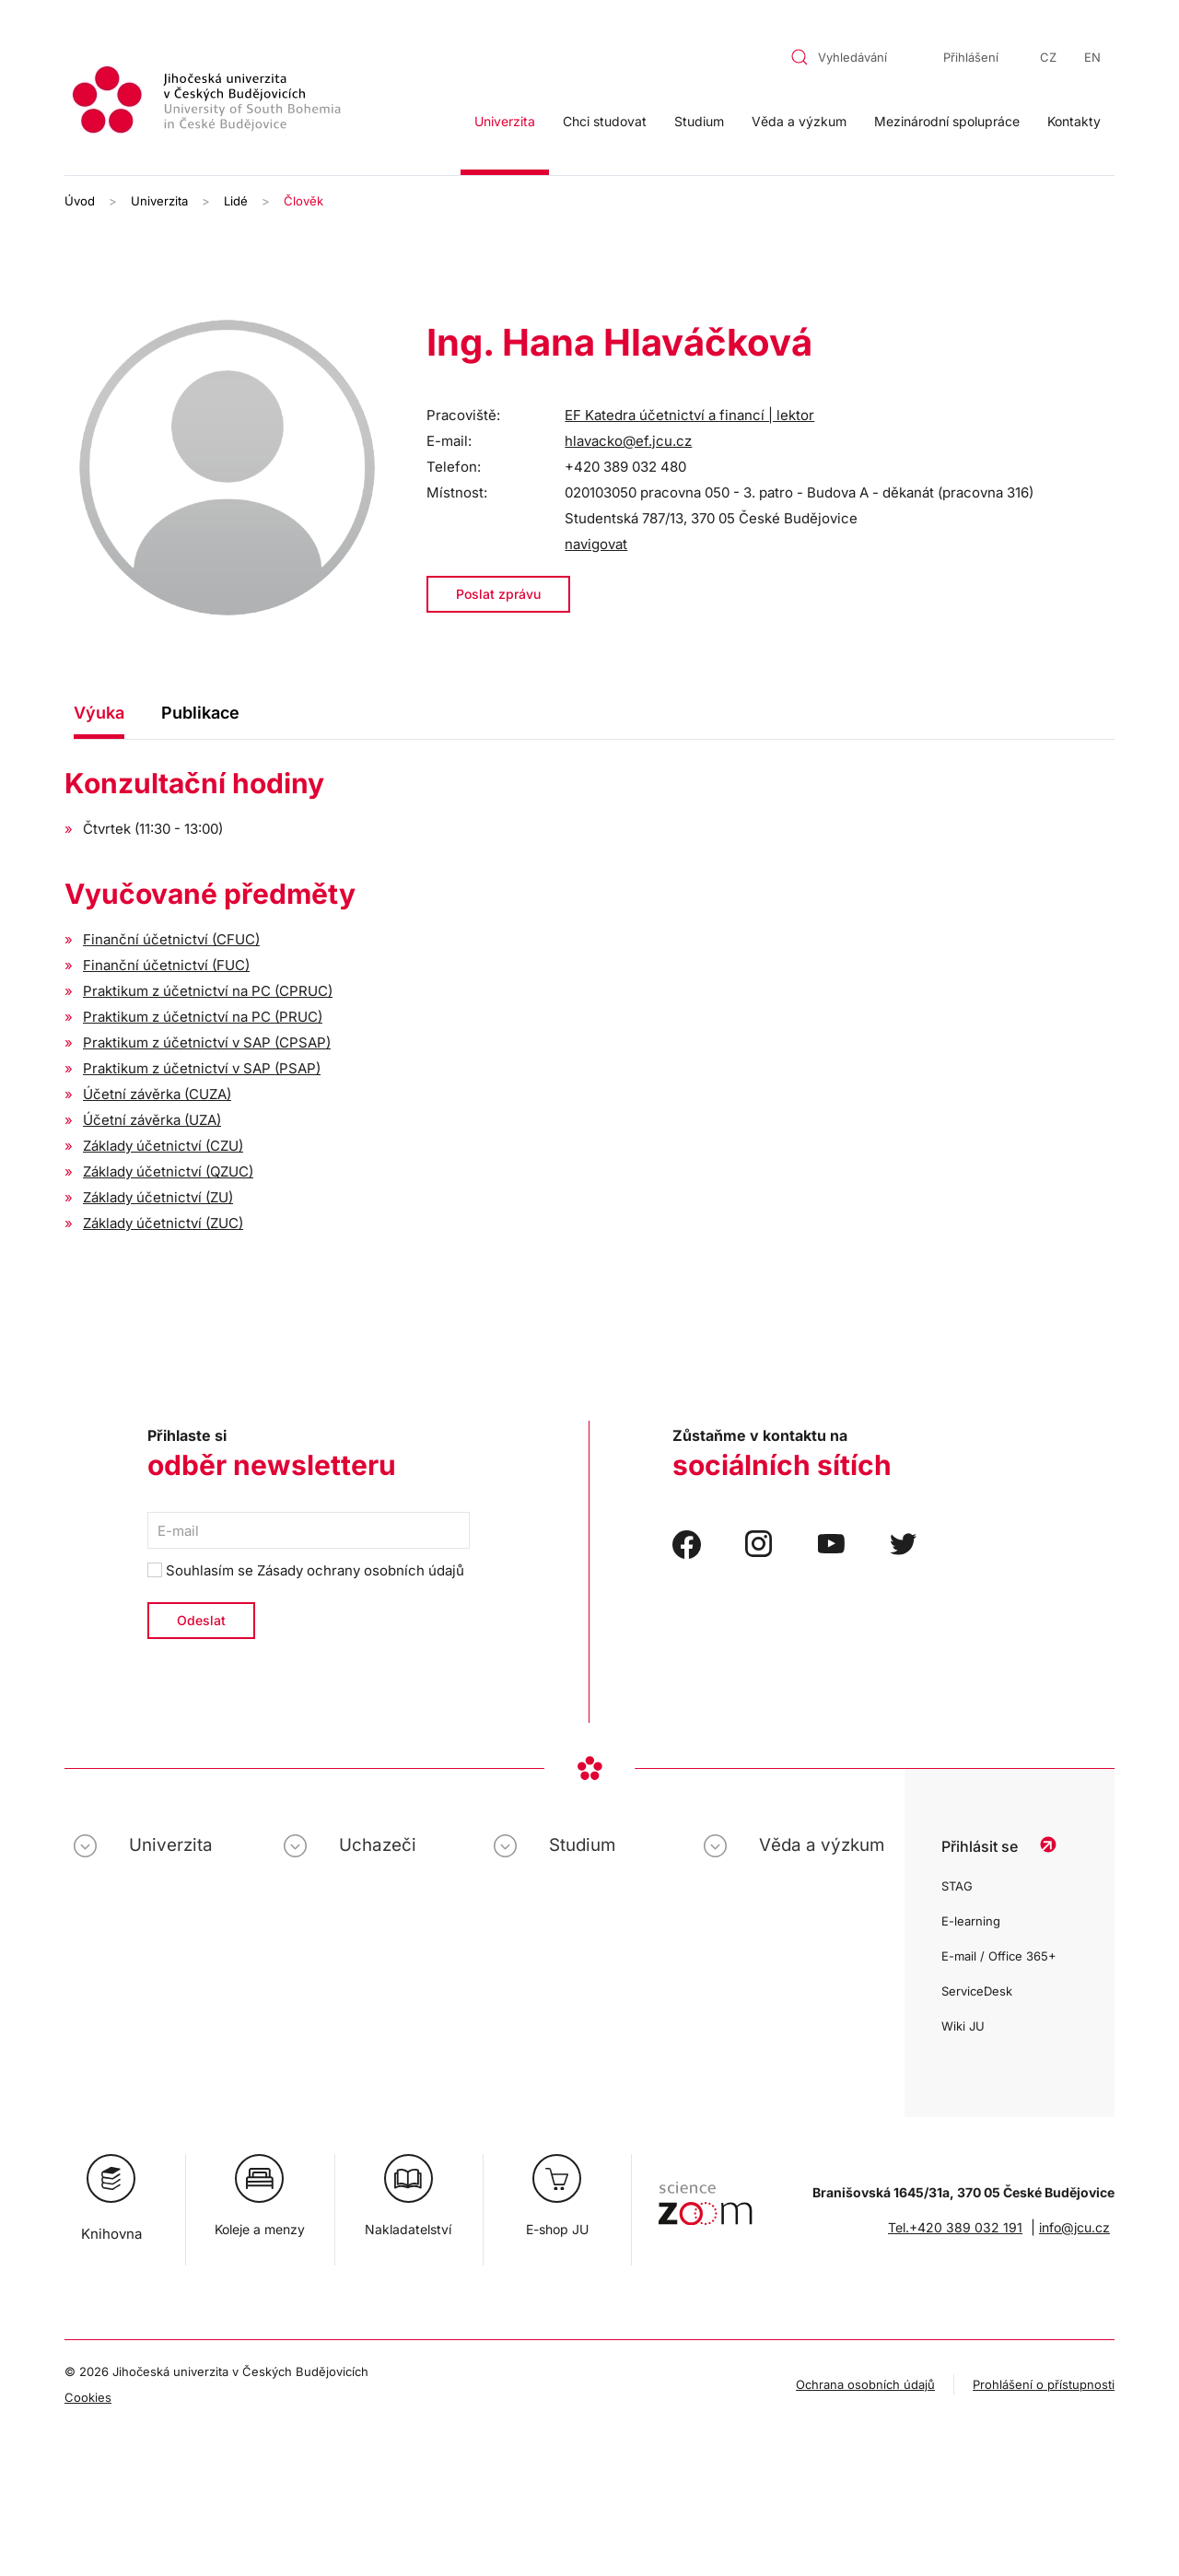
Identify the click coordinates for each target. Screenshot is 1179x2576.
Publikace (200, 712)
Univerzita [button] (504, 121)
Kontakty (1074, 121)
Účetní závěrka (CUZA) (157, 1094)
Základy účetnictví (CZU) (163, 1145)
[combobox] (850, 57)
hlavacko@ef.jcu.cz (628, 441)
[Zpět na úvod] (209, 103)
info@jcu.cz (1074, 2227)
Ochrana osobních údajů (865, 2384)
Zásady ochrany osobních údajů (360, 1570)
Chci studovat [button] (605, 121)
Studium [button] (699, 121)
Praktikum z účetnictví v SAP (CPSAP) (207, 1042)
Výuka (99, 712)
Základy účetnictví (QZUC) (168, 1171)
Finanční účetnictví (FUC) (166, 965)
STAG (957, 1886)
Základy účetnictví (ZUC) (163, 1223)
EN (1092, 57)
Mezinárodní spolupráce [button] (947, 121)
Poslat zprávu (498, 594)
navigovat (596, 544)
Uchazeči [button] (377, 1845)
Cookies (87, 2397)
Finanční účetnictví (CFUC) (171, 939)
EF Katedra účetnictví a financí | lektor (689, 415)
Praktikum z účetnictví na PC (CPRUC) (208, 991)
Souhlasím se (305, 1570)
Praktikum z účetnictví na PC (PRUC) (202, 1016)
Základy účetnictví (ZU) (158, 1197)
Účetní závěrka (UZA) (152, 1120)
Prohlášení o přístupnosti (1044, 2384)
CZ (1048, 57)
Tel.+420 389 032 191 (955, 2227)
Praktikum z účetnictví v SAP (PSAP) (202, 1068)
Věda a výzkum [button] (799, 121)
